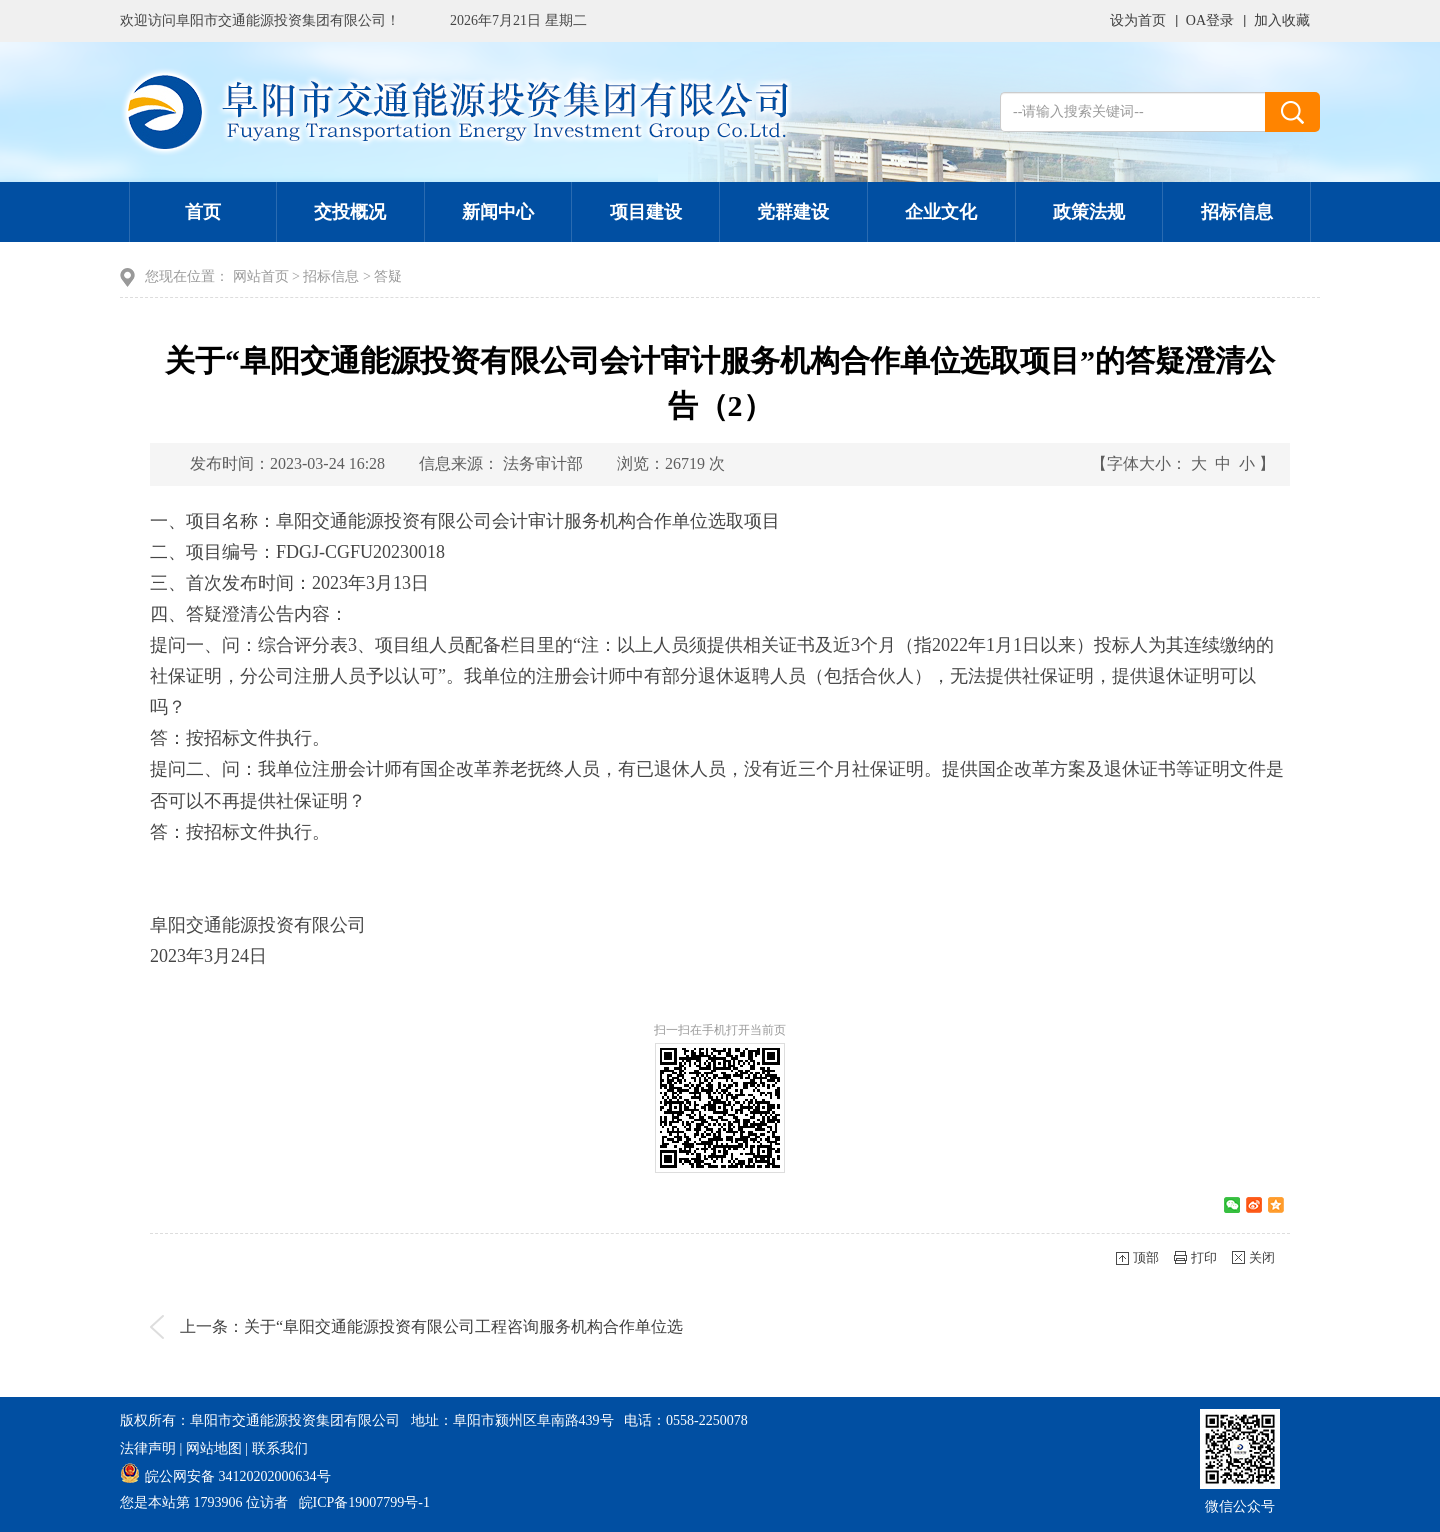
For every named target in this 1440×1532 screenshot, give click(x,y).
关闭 (1262, 1257)
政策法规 (1089, 212)
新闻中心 (498, 212)
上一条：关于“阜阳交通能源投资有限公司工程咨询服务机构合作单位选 (431, 1326)
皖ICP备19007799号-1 (364, 1502)
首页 (203, 212)
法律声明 (148, 1448)
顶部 (1146, 1257)
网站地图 (214, 1448)
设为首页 (1138, 20)
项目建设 (646, 212)
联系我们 (280, 1448)
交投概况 (350, 212)
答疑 (388, 276)
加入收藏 (1282, 20)
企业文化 (941, 212)
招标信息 (1237, 212)
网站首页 (261, 276)
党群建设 (793, 212)
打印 (1204, 1257)
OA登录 (1210, 20)
